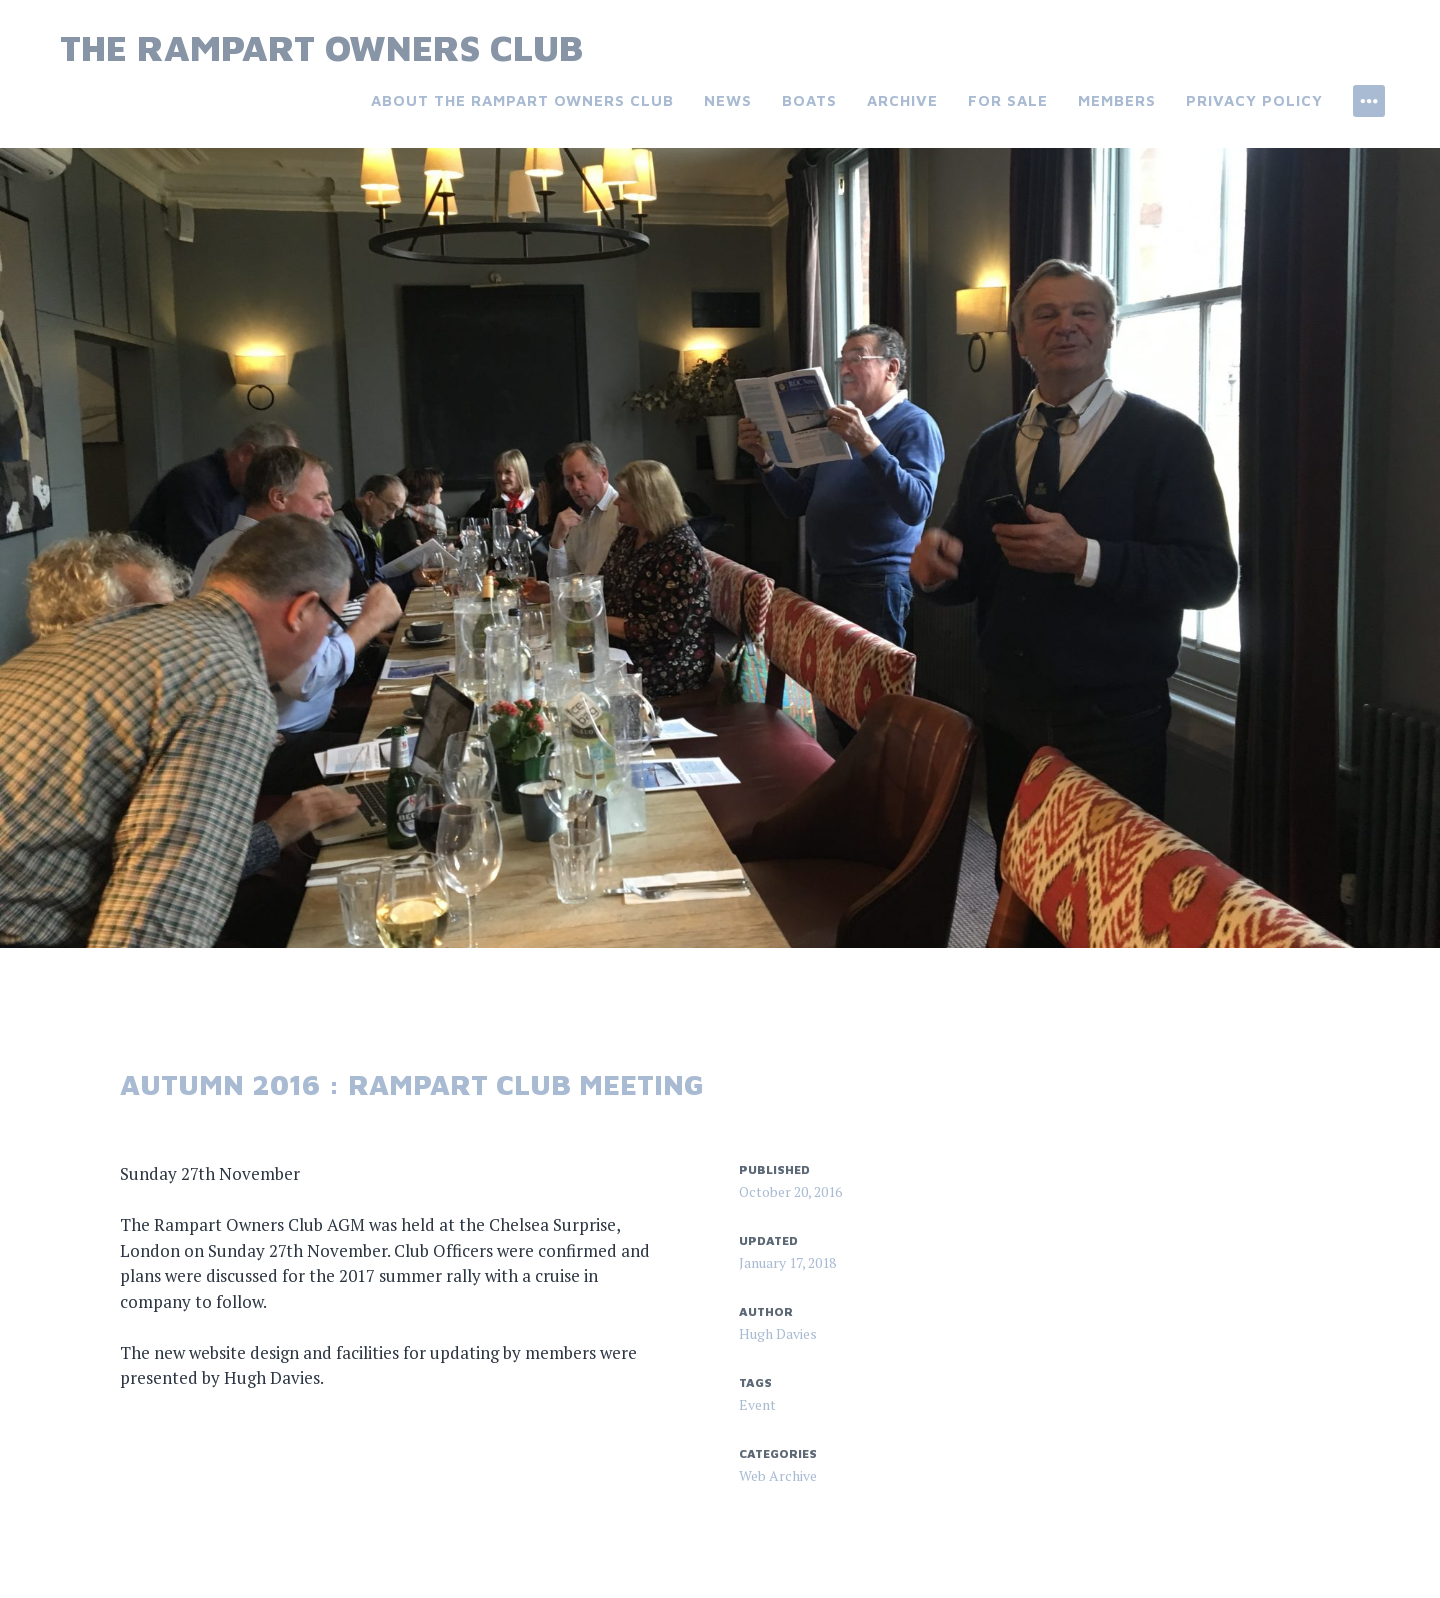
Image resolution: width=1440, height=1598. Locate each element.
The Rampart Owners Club (321, 47)
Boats (809, 100)
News (728, 100)
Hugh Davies (778, 1333)
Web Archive (778, 1475)
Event (757, 1404)
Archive (902, 100)
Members (1117, 100)
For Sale (1008, 100)
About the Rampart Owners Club (522, 100)
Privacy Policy (1254, 100)
